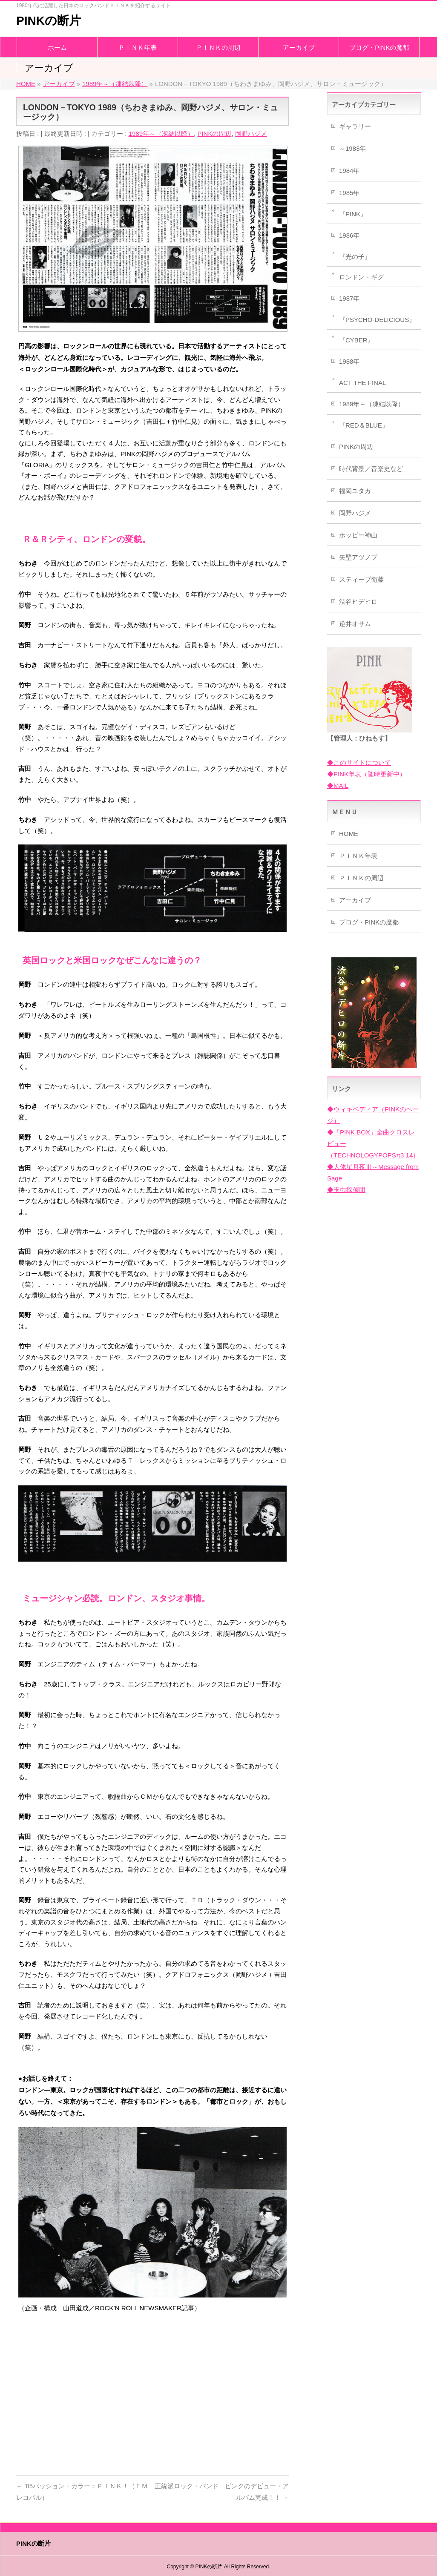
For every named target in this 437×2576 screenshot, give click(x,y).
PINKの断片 (48, 20)
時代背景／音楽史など (371, 468)
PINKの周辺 (214, 133)
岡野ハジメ (251, 133)
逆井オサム (355, 623)
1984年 (349, 170)
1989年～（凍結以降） (161, 133)
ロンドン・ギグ (361, 277)
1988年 (349, 361)
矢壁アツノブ (358, 557)
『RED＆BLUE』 (363, 425)
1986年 (349, 235)
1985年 (349, 192)
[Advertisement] (152, 2401)
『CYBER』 (356, 340)
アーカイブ (355, 900)
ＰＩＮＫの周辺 (361, 878)
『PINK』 (353, 214)
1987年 (349, 298)
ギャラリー (355, 126)
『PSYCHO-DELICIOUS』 (377, 319)
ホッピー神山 (358, 535)
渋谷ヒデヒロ (358, 601)
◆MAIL (337, 785)
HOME (348, 833)
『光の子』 (355, 256)
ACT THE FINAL (362, 382)
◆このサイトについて (359, 762)
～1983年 (352, 148)
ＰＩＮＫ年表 (358, 855)
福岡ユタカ (355, 490)
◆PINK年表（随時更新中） (366, 774)
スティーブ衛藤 (361, 579)
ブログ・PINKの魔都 (369, 922)
